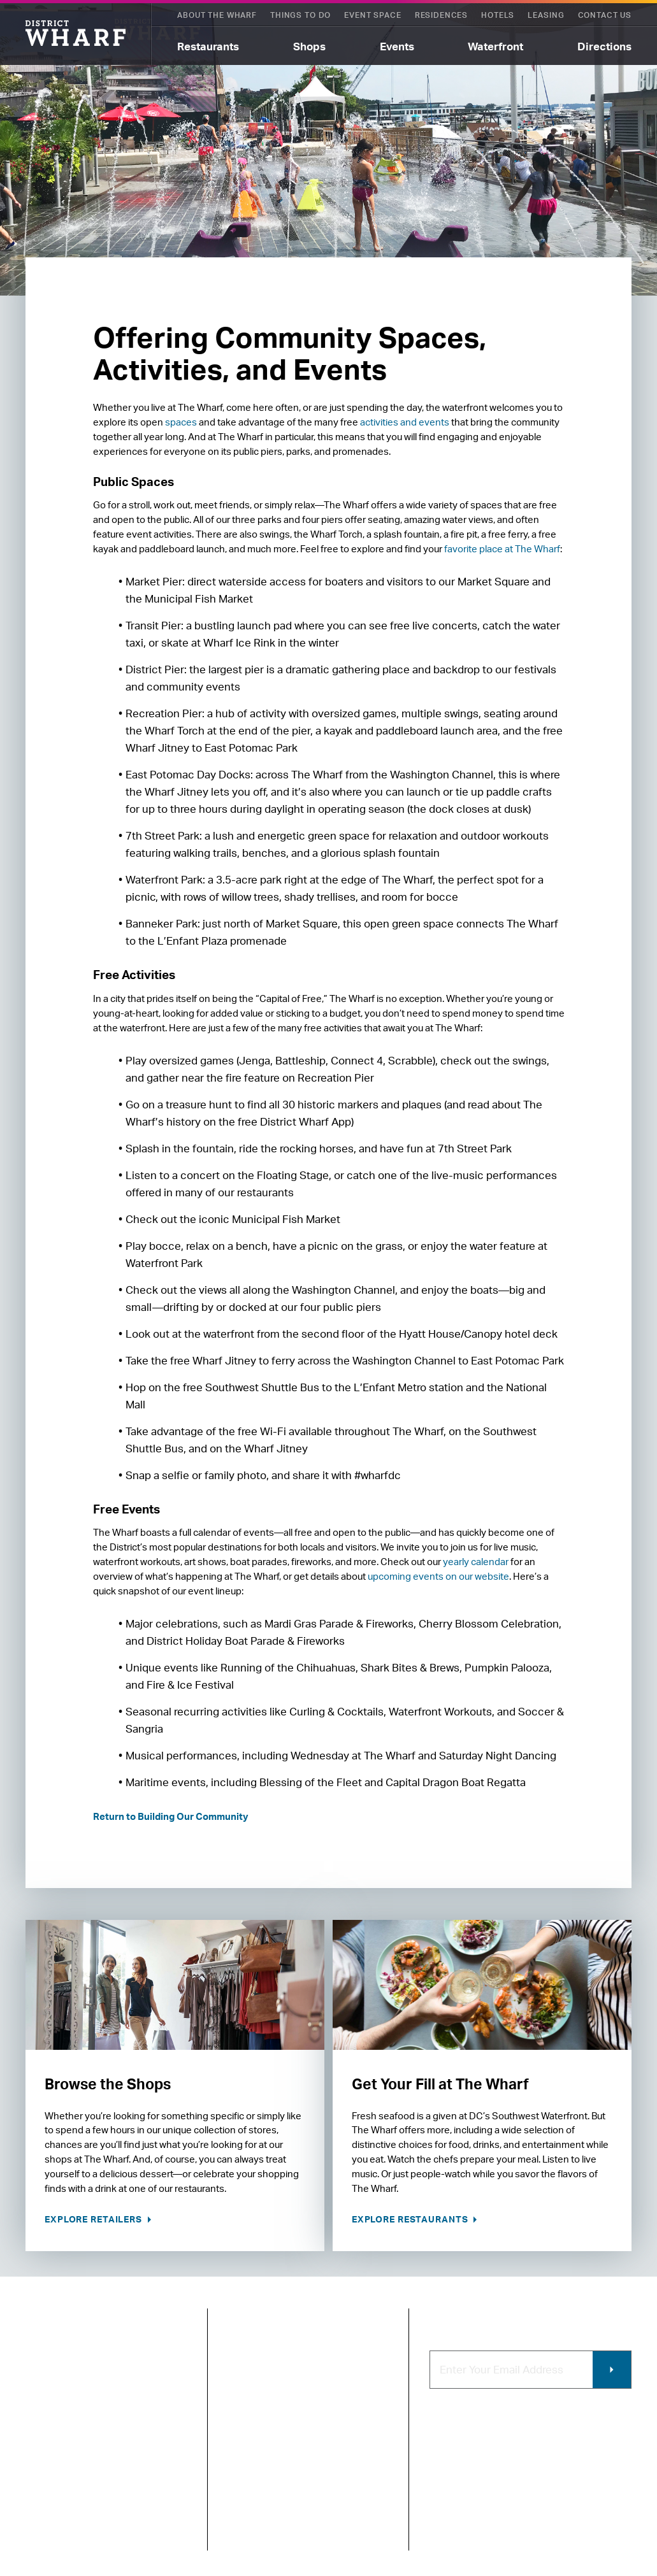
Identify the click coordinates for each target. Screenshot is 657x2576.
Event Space (372, 15)
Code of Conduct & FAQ (358, 2368)
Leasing (546, 15)
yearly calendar (476, 1562)
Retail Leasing (352, 2407)
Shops (309, 46)
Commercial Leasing (362, 2484)
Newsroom (252, 2399)
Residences (441, 15)
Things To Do (300, 15)
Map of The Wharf (267, 2441)
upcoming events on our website (438, 1576)
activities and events (404, 422)
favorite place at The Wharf (502, 549)
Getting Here (256, 2420)
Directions (604, 46)
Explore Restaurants (411, 2219)
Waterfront (495, 46)
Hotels (497, 15)
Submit (612, 2369)
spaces (181, 422)
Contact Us (605, 15)
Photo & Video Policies (353, 2524)
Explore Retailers (95, 2219)
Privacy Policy (51, 2510)
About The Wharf (217, 15)
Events (397, 46)
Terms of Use (117, 2510)
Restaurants (208, 46)
